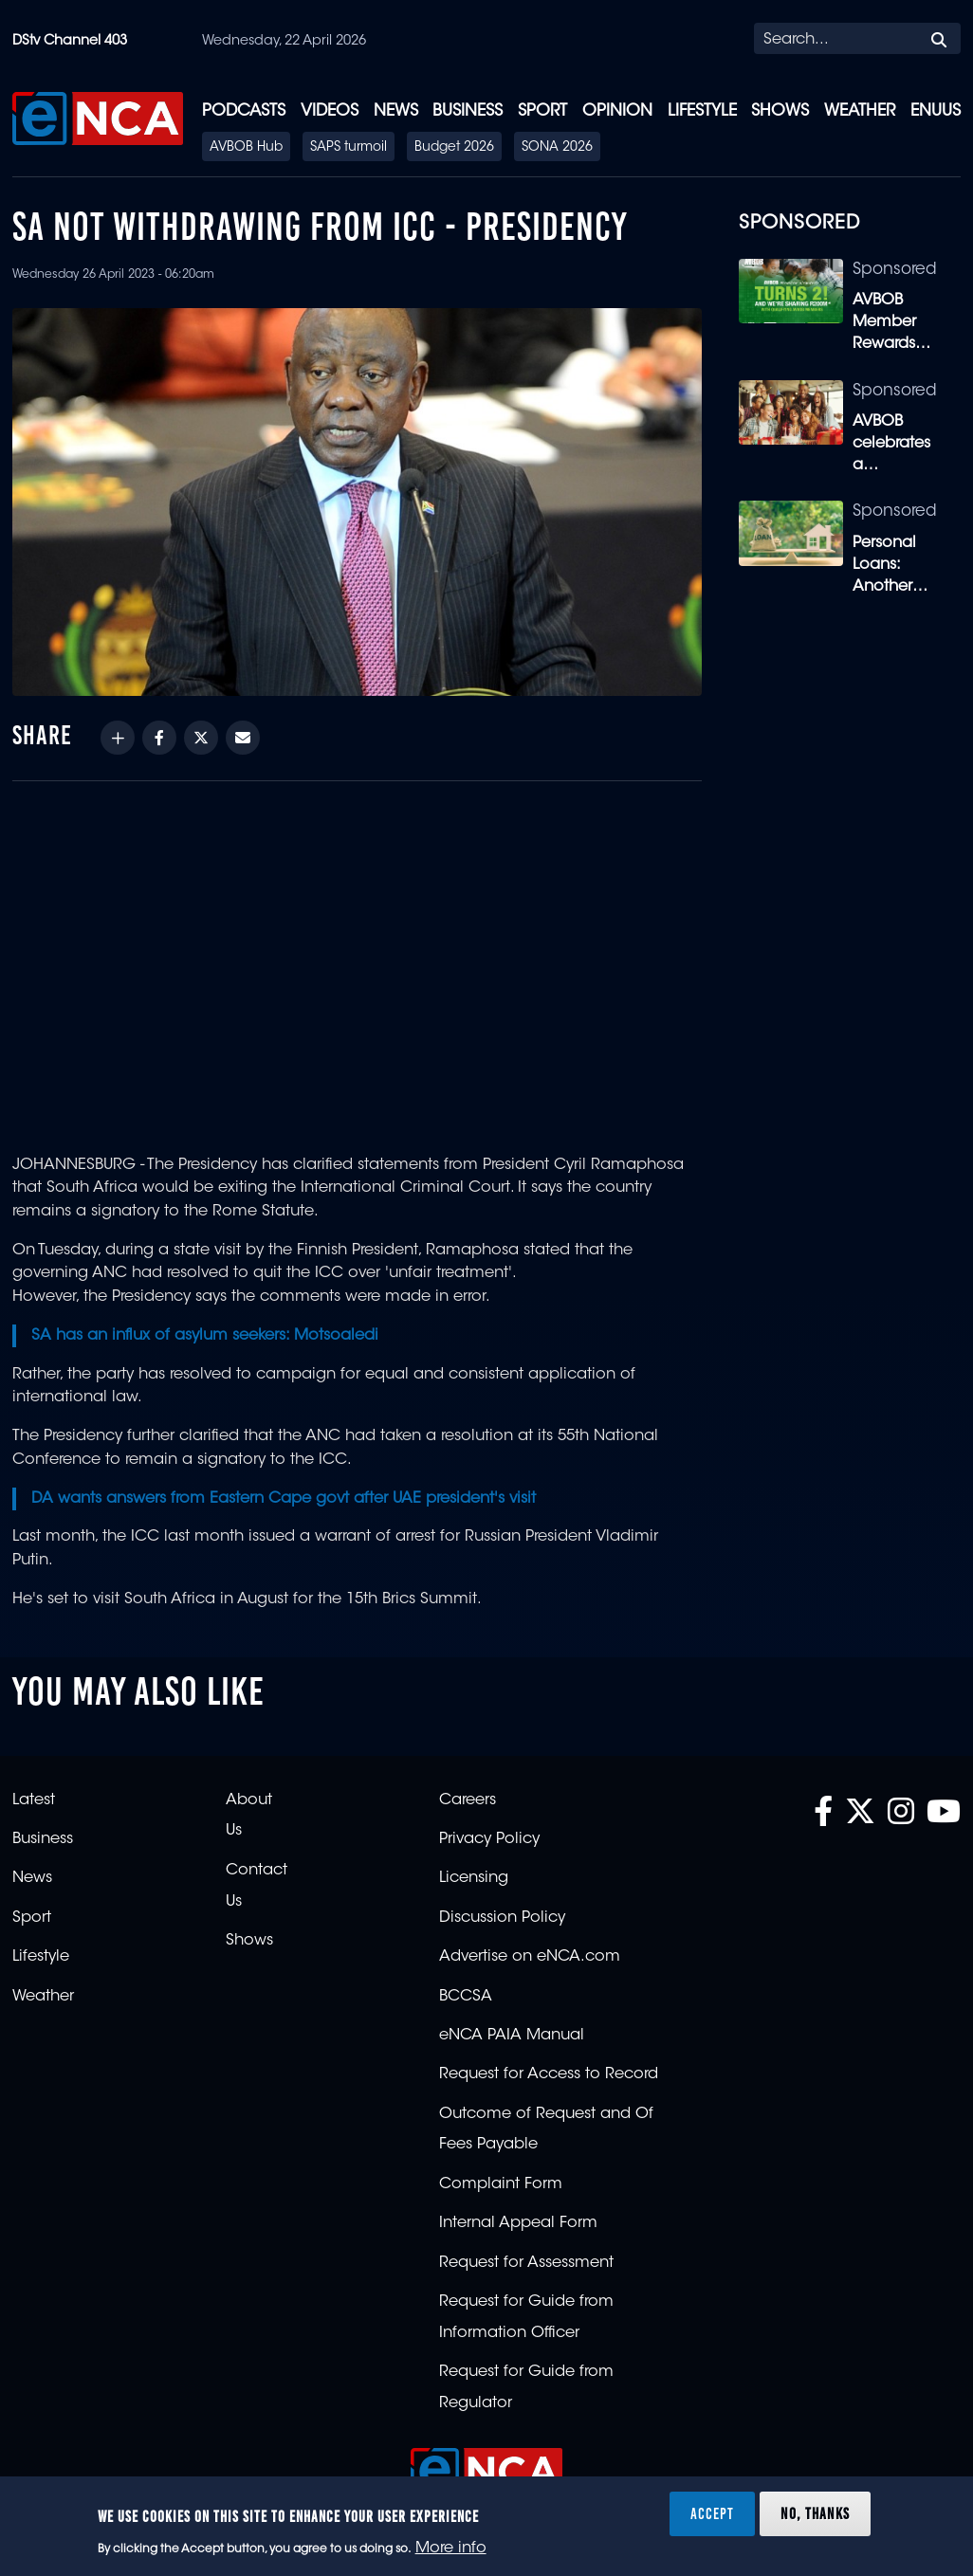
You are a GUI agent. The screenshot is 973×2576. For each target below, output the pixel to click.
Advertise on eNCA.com (529, 1956)
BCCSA (465, 1996)
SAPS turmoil (348, 148)
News (396, 111)
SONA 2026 (557, 148)
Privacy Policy (489, 1839)
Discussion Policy (502, 1918)
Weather (859, 111)
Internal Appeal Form (518, 2223)
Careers (467, 1800)
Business (467, 111)
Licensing (473, 1878)
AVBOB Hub (246, 148)
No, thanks (815, 2513)
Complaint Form (500, 2184)
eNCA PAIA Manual (511, 2035)
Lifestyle (702, 111)
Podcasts (243, 111)
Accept (712, 2513)
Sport (542, 111)
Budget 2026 (454, 148)
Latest (33, 1800)
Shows (780, 111)
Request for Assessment (526, 2263)
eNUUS (935, 111)
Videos (329, 111)
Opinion (617, 111)
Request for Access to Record (548, 2074)
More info (450, 2548)
